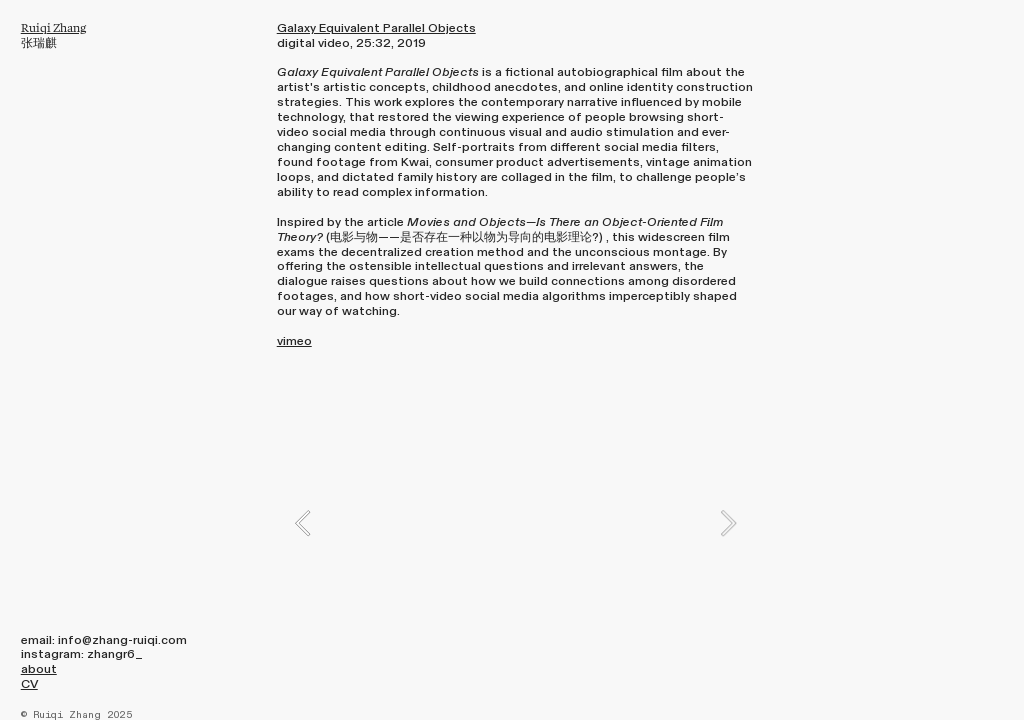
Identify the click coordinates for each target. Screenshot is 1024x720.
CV (29, 684)
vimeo (294, 341)
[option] (515, 523)
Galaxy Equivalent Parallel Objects (376, 28)
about (39, 669)
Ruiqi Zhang (53, 27)
